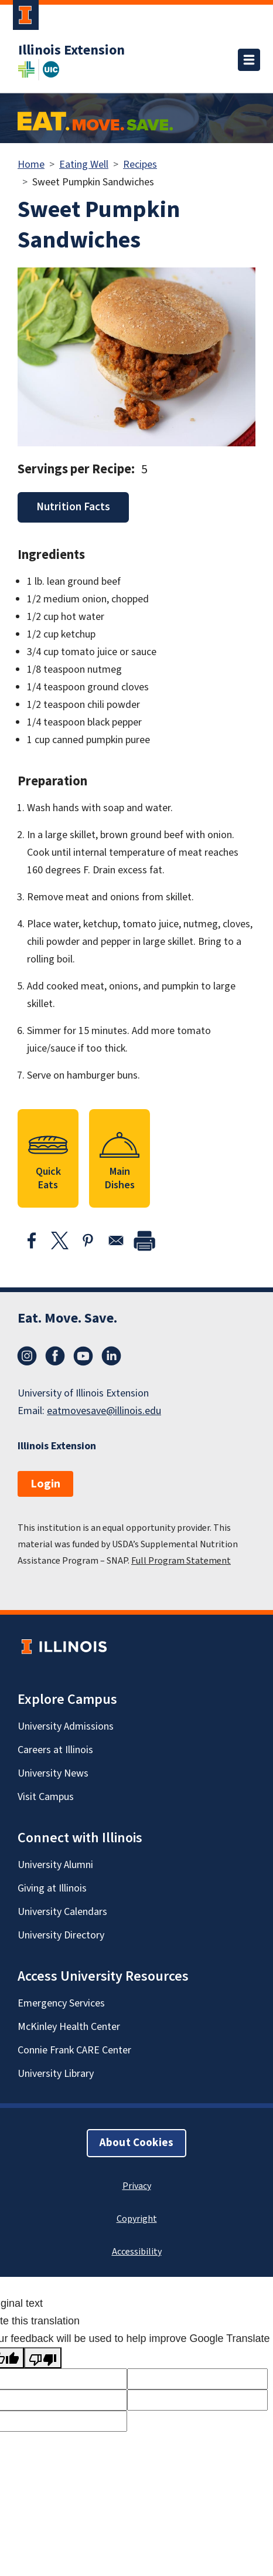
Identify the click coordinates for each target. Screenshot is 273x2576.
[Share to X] (59, 1240)
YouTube (83, 1356)
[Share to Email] (116, 1240)
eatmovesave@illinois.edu (104, 1411)
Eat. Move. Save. (67, 1318)
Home (31, 164)
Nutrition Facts (73, 507)
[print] (144, 1240)
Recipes (140, 164)
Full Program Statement (181, 1560)
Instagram (27, 1356)
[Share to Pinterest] (88, 1240)
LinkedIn (111, 1356)
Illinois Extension (71, 50)
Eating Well (83, 164)
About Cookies (136, 2143)
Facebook (55, 1356)
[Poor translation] (43, 2357)
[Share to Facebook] (31, 1240)
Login (45, 1484)
